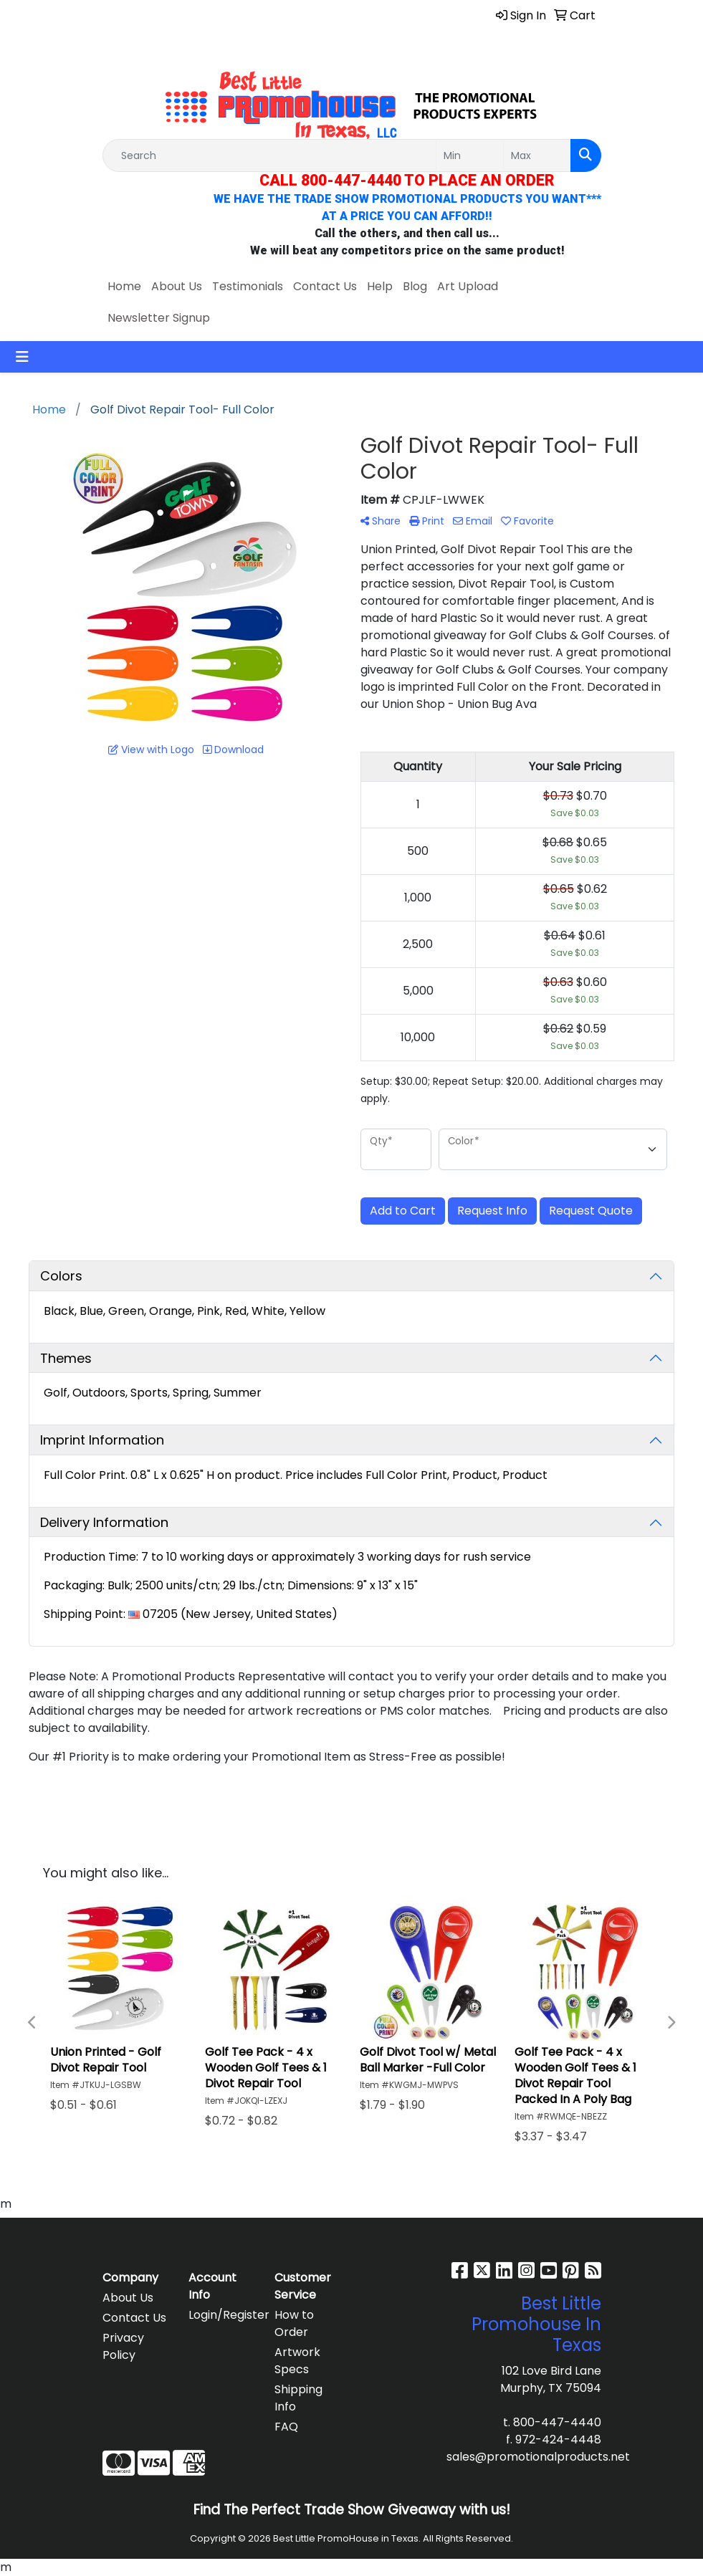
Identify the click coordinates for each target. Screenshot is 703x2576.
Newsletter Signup (158, 318)
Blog (415, 286)
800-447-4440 (557, 2422)
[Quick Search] (269, 155)
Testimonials (247, 286)
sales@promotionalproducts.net (538, 2456)
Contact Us (325, 286)
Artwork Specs (297, 2361)
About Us (176, 286)
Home (124, 286)
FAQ (286, 2426)
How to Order (294, 2323)
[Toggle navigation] (22, 357)
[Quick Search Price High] (537, 155)
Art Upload (467, 286)
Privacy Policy (123, 2346)
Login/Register (222, 2315)
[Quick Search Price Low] (470, 155)
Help (380, 286)
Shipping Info (298, 2398)
